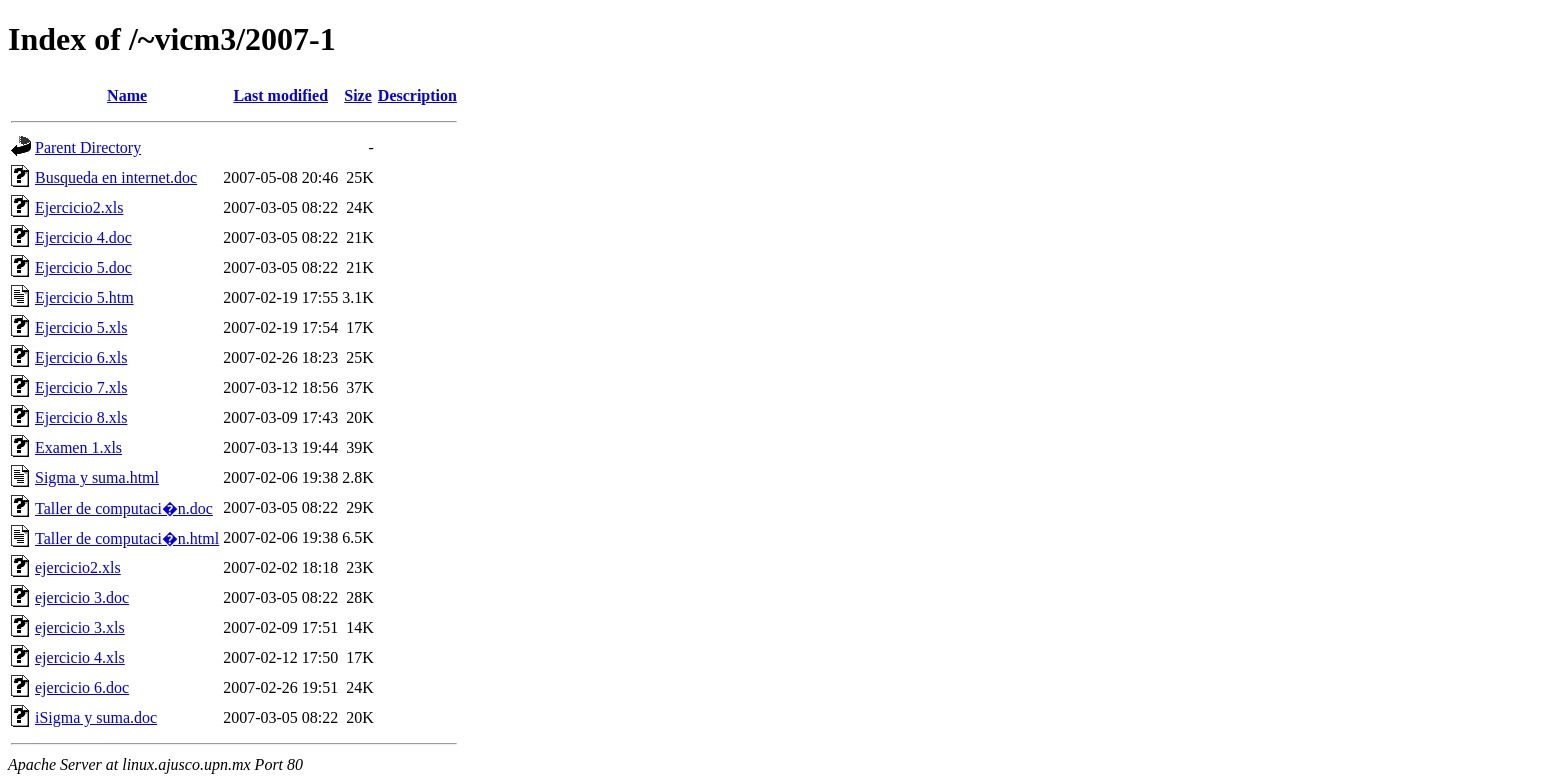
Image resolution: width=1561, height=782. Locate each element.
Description (417, 95)
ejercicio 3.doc (82, 597)
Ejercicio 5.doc (83, 267)
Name (127, 95)
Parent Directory (88, 147)
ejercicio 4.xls (80, 657)
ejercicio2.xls (78, 567)
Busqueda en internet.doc (116, 177)
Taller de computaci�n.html (127, 538)
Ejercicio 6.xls (81, 357)
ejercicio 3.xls (80, 627)
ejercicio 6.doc (82, 687)
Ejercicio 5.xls (81, 327)
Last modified (280, 95)
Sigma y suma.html (97, 477)
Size (358, 95)
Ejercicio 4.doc (83, 237)
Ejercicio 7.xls (81, 387)
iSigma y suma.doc (96, 717)
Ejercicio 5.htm (84, 297)
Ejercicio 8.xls (81, 417)
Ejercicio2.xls (79, 207)
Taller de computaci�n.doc (124, 508)
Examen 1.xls (78, 447)
